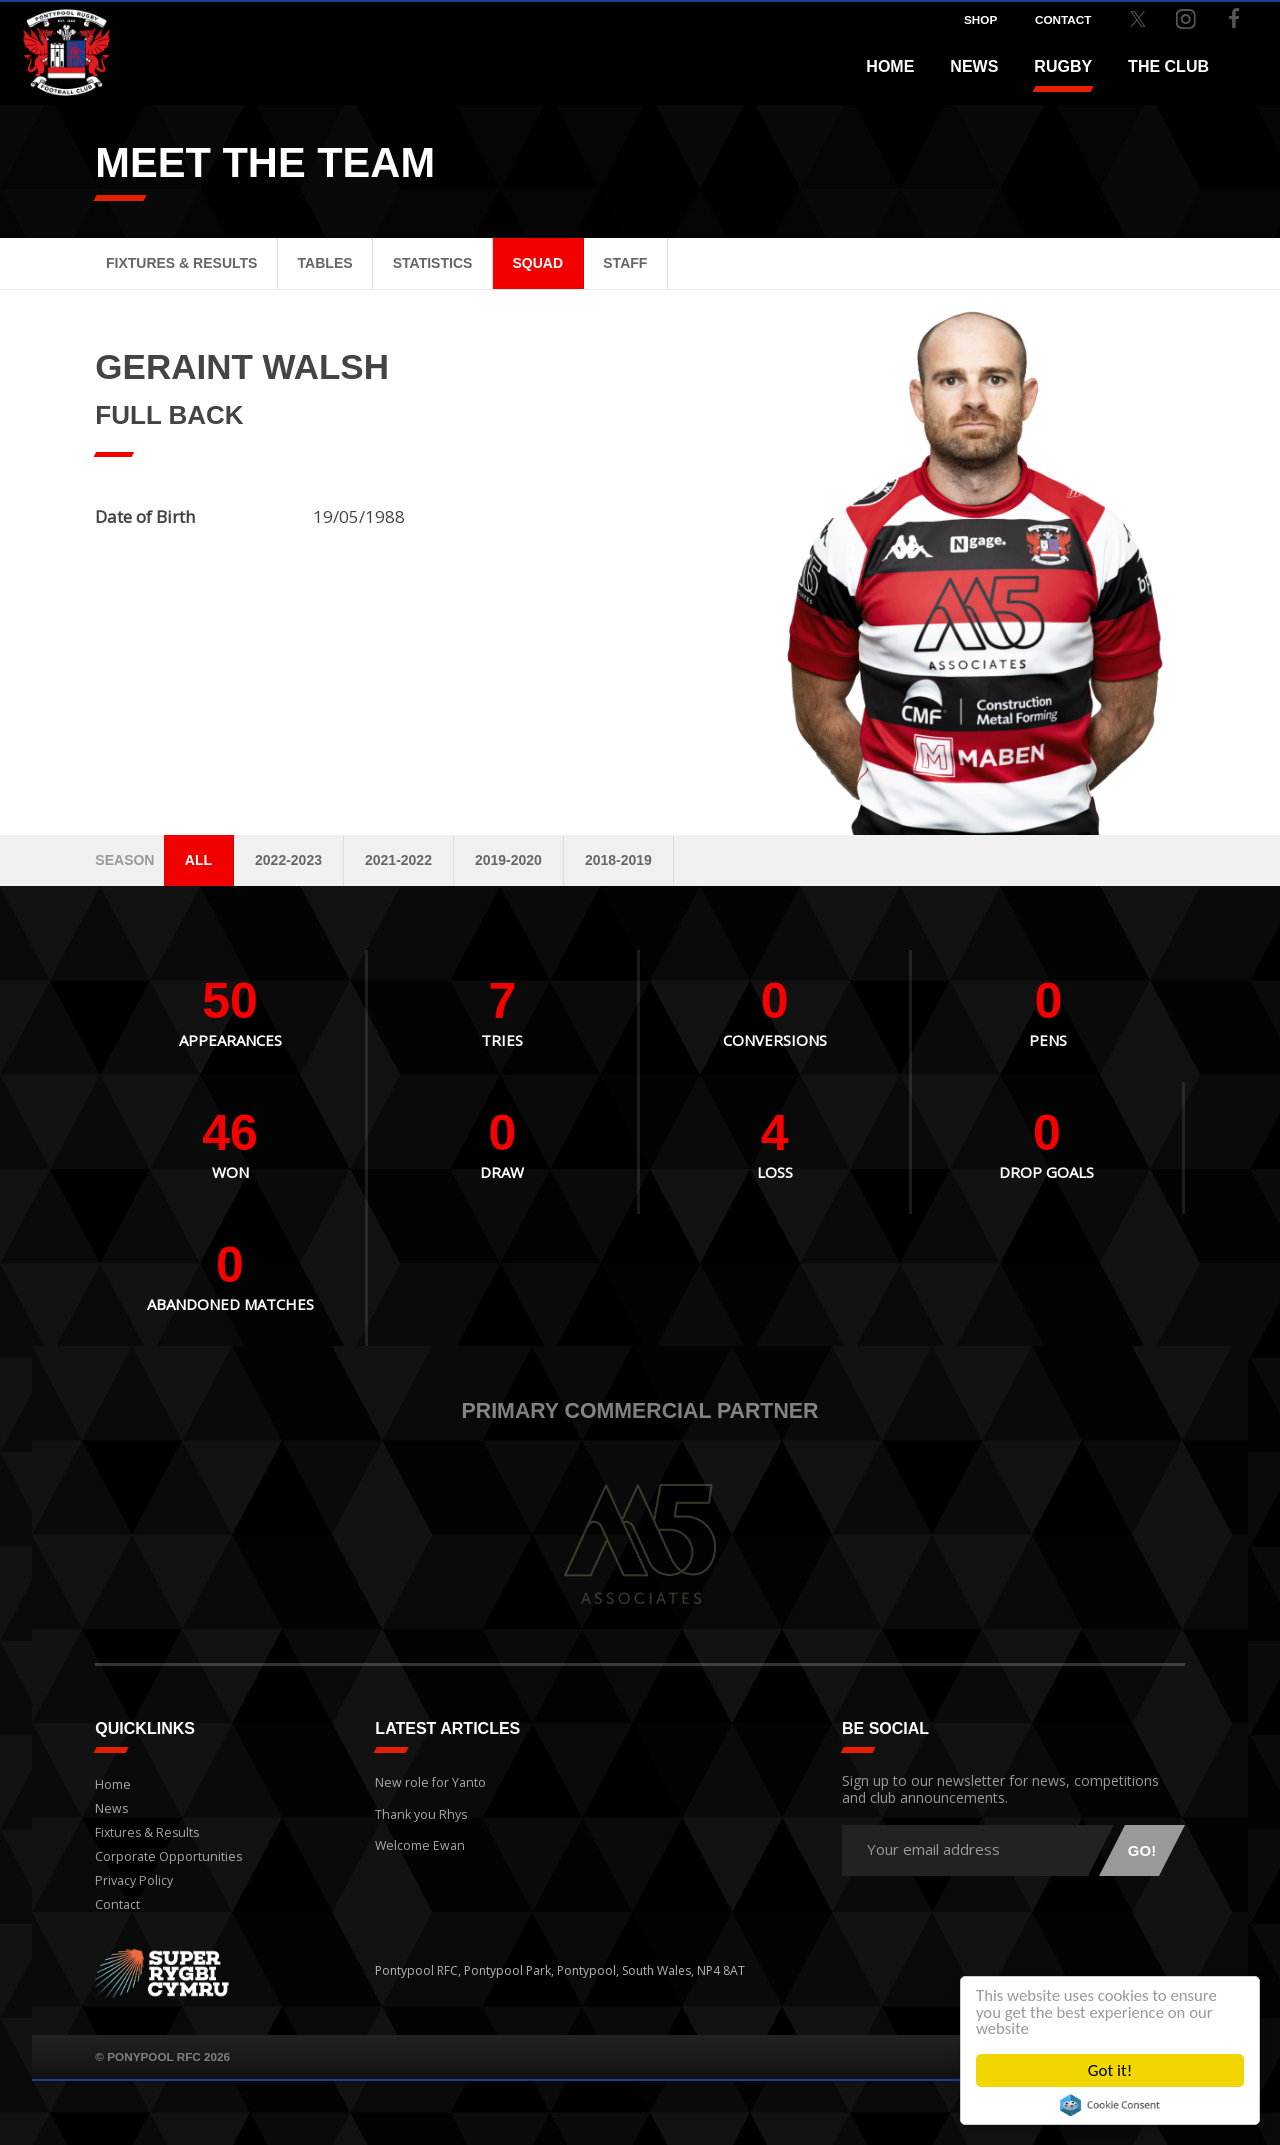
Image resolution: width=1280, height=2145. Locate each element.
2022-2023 (288, 860)
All (198, 860)
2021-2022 (398, 860)
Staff (625, 263)
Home (890, 66)
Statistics (433, 263)
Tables (325, 263)
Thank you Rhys (418, 1808)
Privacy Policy (133, 1880)
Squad (538, 263)
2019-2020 (508, 860)
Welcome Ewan (417, 1836)
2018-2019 (618, 860)
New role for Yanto (428, 1779)
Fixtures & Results (181, 263)
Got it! (1110, 2070)
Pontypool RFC (60, 46)
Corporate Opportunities (166, 1856)
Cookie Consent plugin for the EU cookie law (1110, 2105)
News (974, 66)
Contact (117, 1904)
